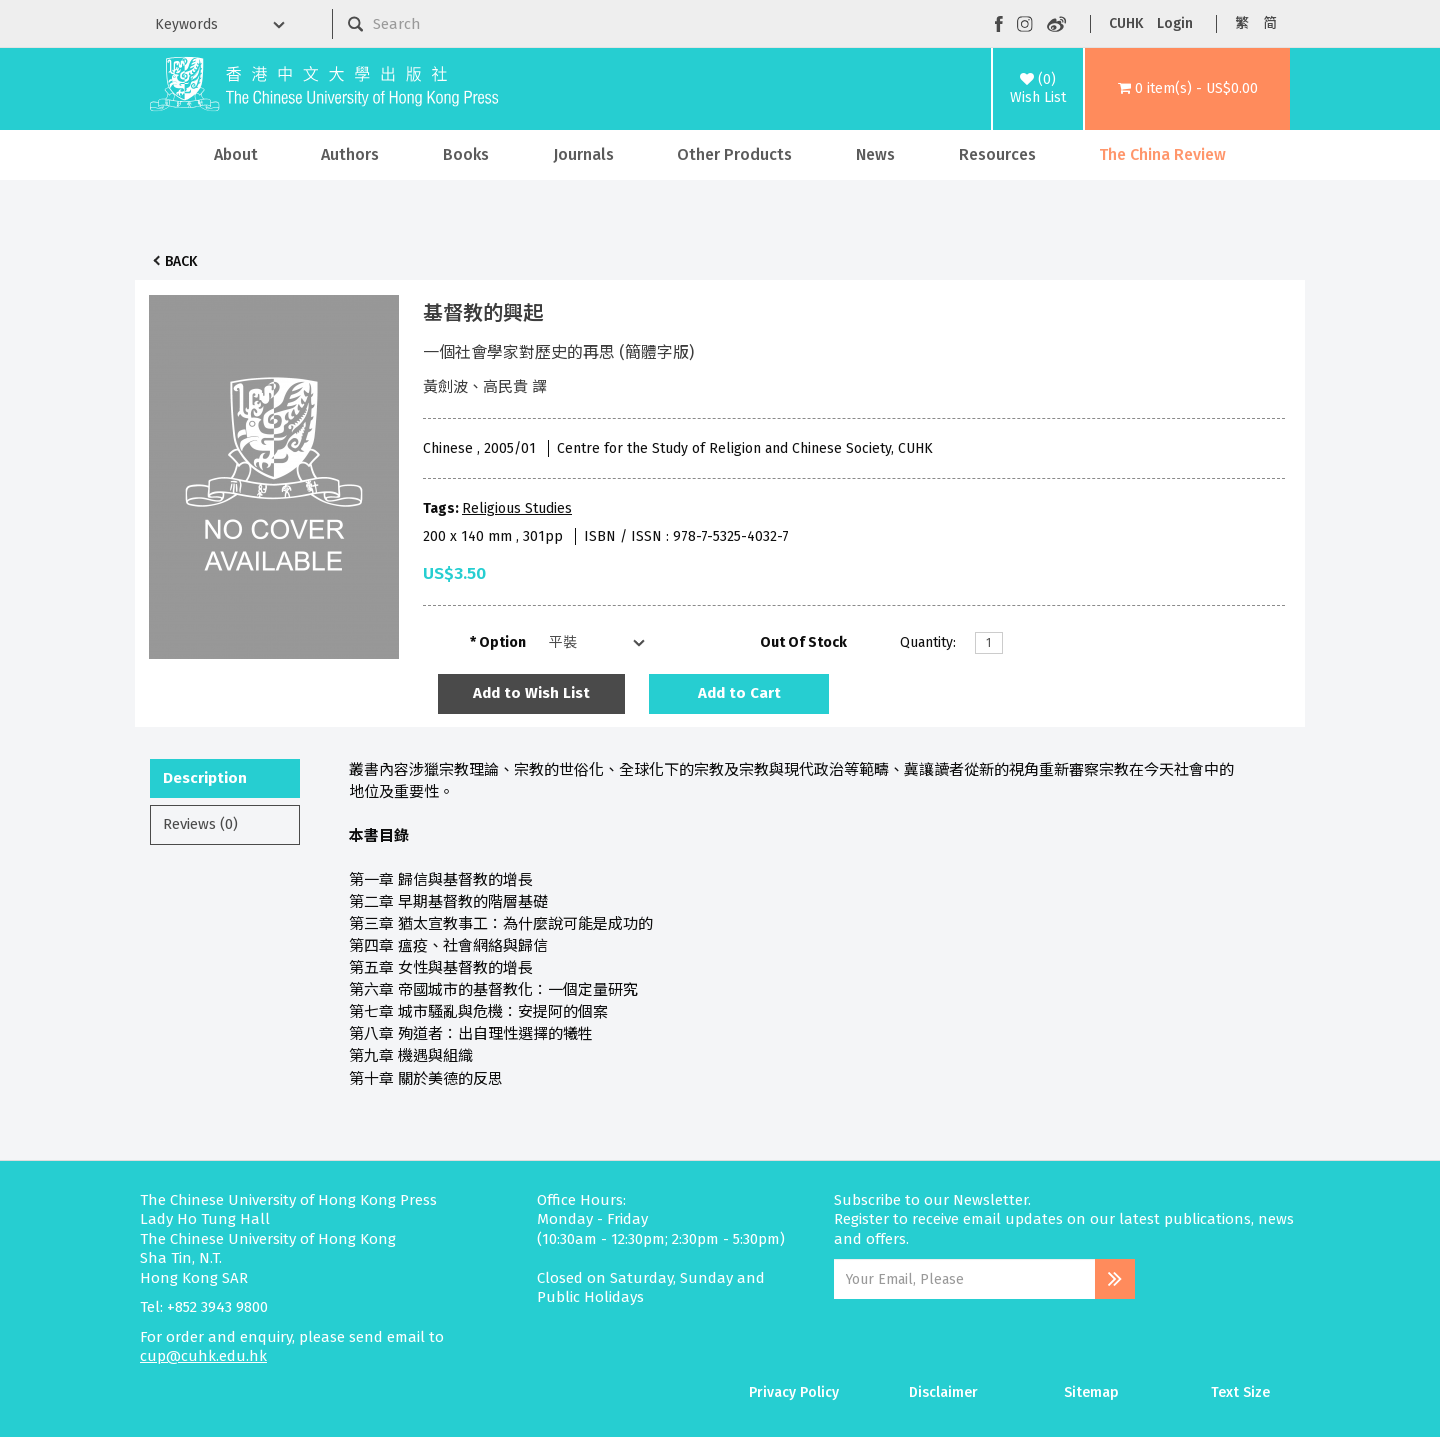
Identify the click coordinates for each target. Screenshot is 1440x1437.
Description (205, 778)
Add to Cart (739, 693)
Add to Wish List (531, 693)
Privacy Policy (794, 1392)
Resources (997, 154)
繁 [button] (1242, 23)
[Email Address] (964, 1279)
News (875, 154)
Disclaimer (943, 1392)
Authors (350, 154)
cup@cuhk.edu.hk (203, 1356)
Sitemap (1091, 1392)
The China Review (1162, 154)
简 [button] (1270, 23)
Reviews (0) (200, 824)
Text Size (1240, 1392)
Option (502, 642)
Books (466, 154)
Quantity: (928, 642)
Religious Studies (517, 508)
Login (1175, 23)
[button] (1187, 89)
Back (181, 261)
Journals (583, 154)
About (236, 154)
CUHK (1126, 23)
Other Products (734, 154)
